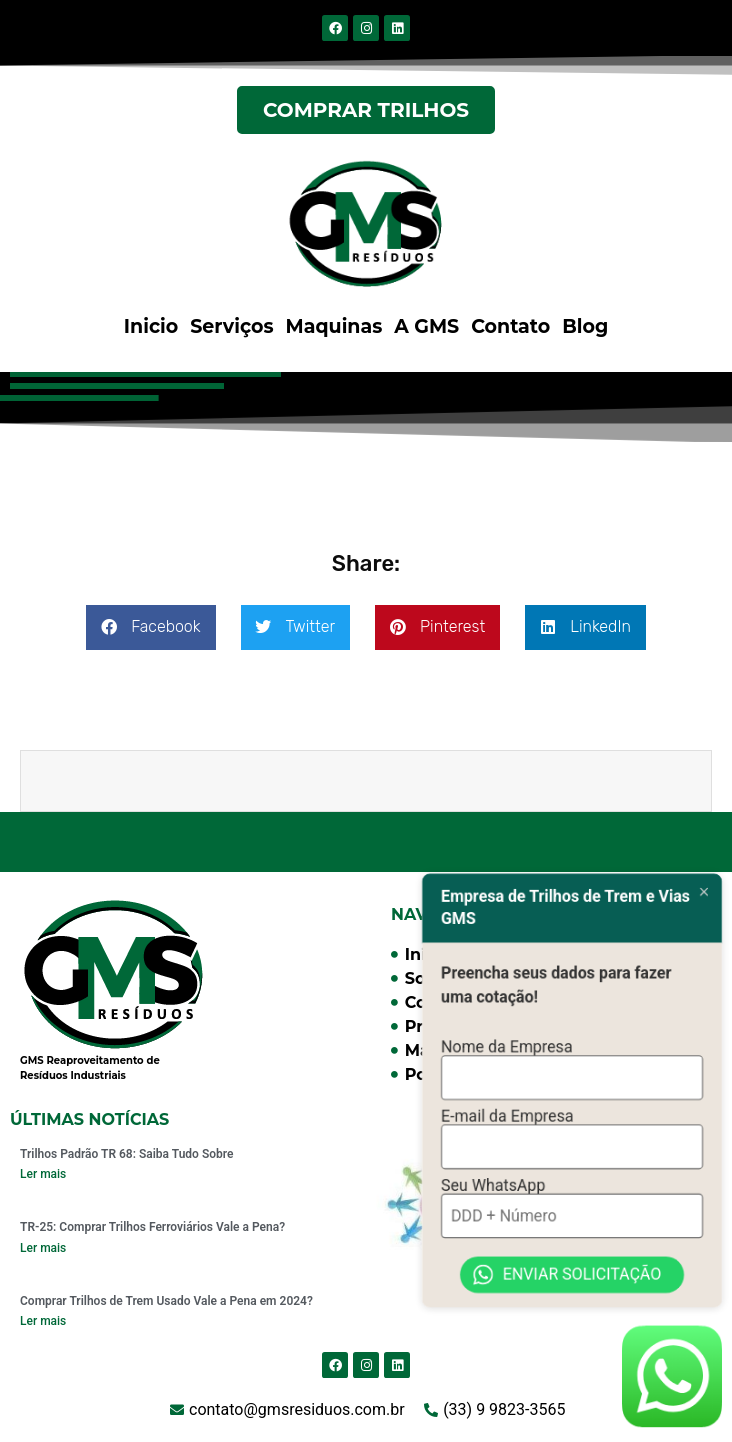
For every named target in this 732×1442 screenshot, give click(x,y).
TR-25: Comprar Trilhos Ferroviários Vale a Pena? (152, 1227)
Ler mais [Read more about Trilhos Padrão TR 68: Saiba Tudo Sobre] (43, 1174)
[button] (150, 627)
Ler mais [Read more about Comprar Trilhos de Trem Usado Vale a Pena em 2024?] (43, 1321)
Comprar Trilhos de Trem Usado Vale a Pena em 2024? (166, 1301)
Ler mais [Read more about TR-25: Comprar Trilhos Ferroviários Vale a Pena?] (43, 1248)
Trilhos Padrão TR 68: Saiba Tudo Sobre (126, 1154)
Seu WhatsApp (493, 1161)
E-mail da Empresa (507, 1089)
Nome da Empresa (507, 1017)
